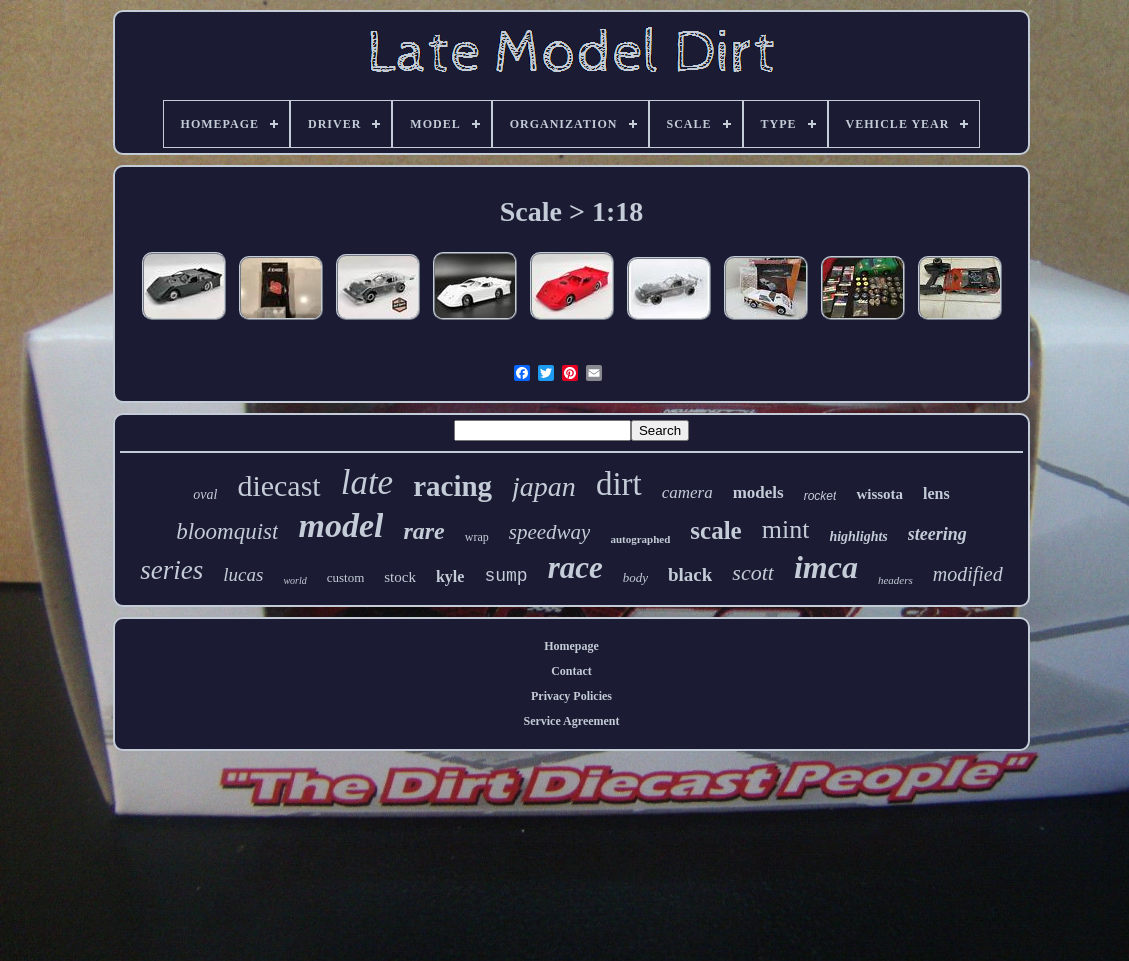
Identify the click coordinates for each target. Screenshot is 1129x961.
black (690, 574)
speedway (550, 532)
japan (544, 486)
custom (346, 577)
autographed (640, 539)
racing (452, 486)
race (575, 567)
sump (505, 576)
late (367, 482)
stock (400, 577)
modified (968, 574)
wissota (879, 494)
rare (423, 531)
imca (826, 567)
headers (895, 580)
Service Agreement (571, 721)
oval (205, 494)
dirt (619, 484)
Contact (571, 671)
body (635, 577)
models (758, 492)
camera (687, 492)
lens (936, 493)
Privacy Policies (571, 696)
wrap (477, 537)
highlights (858, 536)
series (171, 570)
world (294, 580)
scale (715, 530)
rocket (820, 496)
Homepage (571, 646)
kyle (450, 576)
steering (937, 534)
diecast (278, 485)
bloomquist (227, 531)
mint (786, 529)
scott (753, 572)
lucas (243, 574)
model (340, 525)
